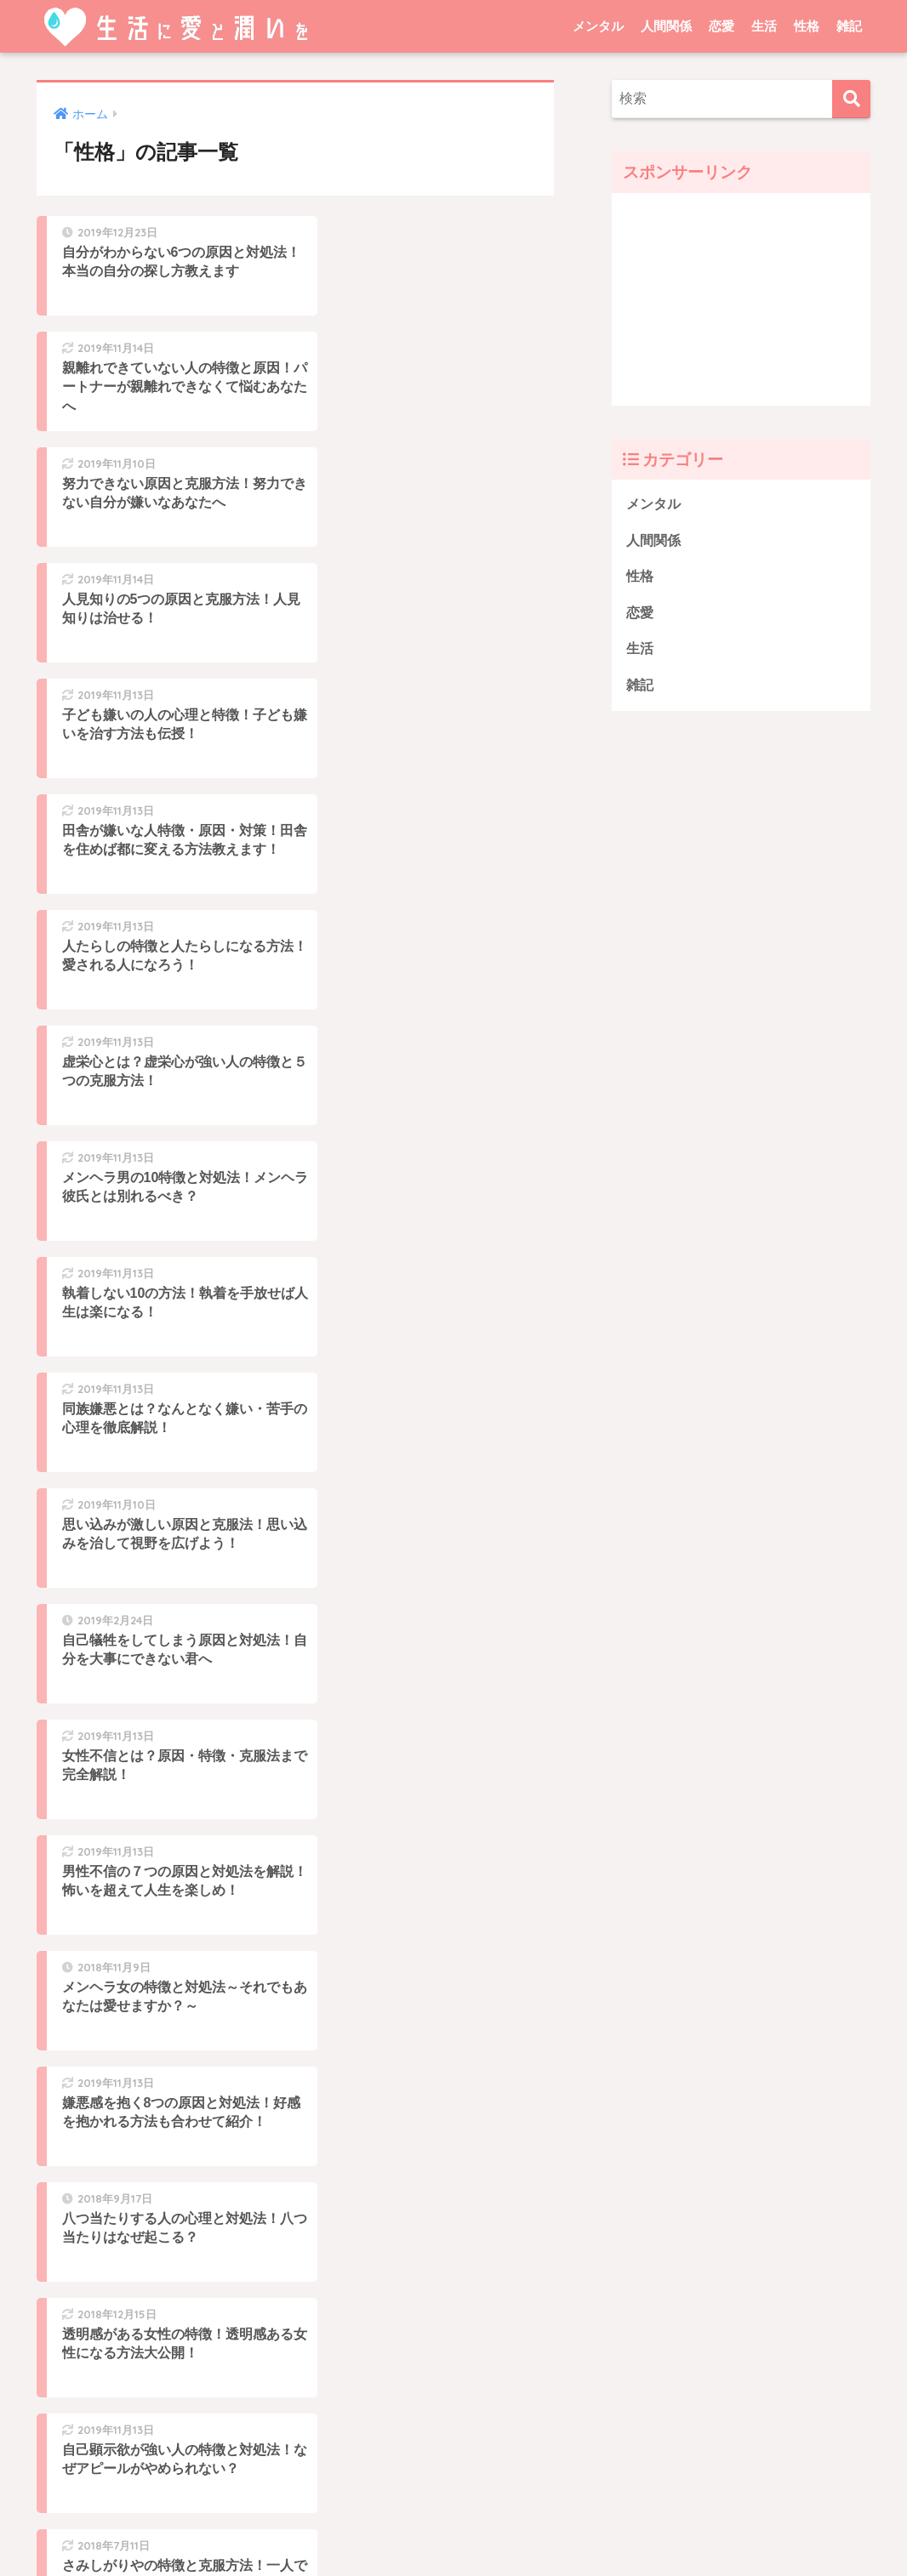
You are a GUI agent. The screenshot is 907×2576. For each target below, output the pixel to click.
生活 (764, 26)
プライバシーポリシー (378, 2527)
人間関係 (666, 26)
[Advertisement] (741, 299)
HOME (454, 2493)
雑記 (849, 26)
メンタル (598, 26)
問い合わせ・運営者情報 (523, 2527)
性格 (806, 26)
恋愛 (721, 26)
